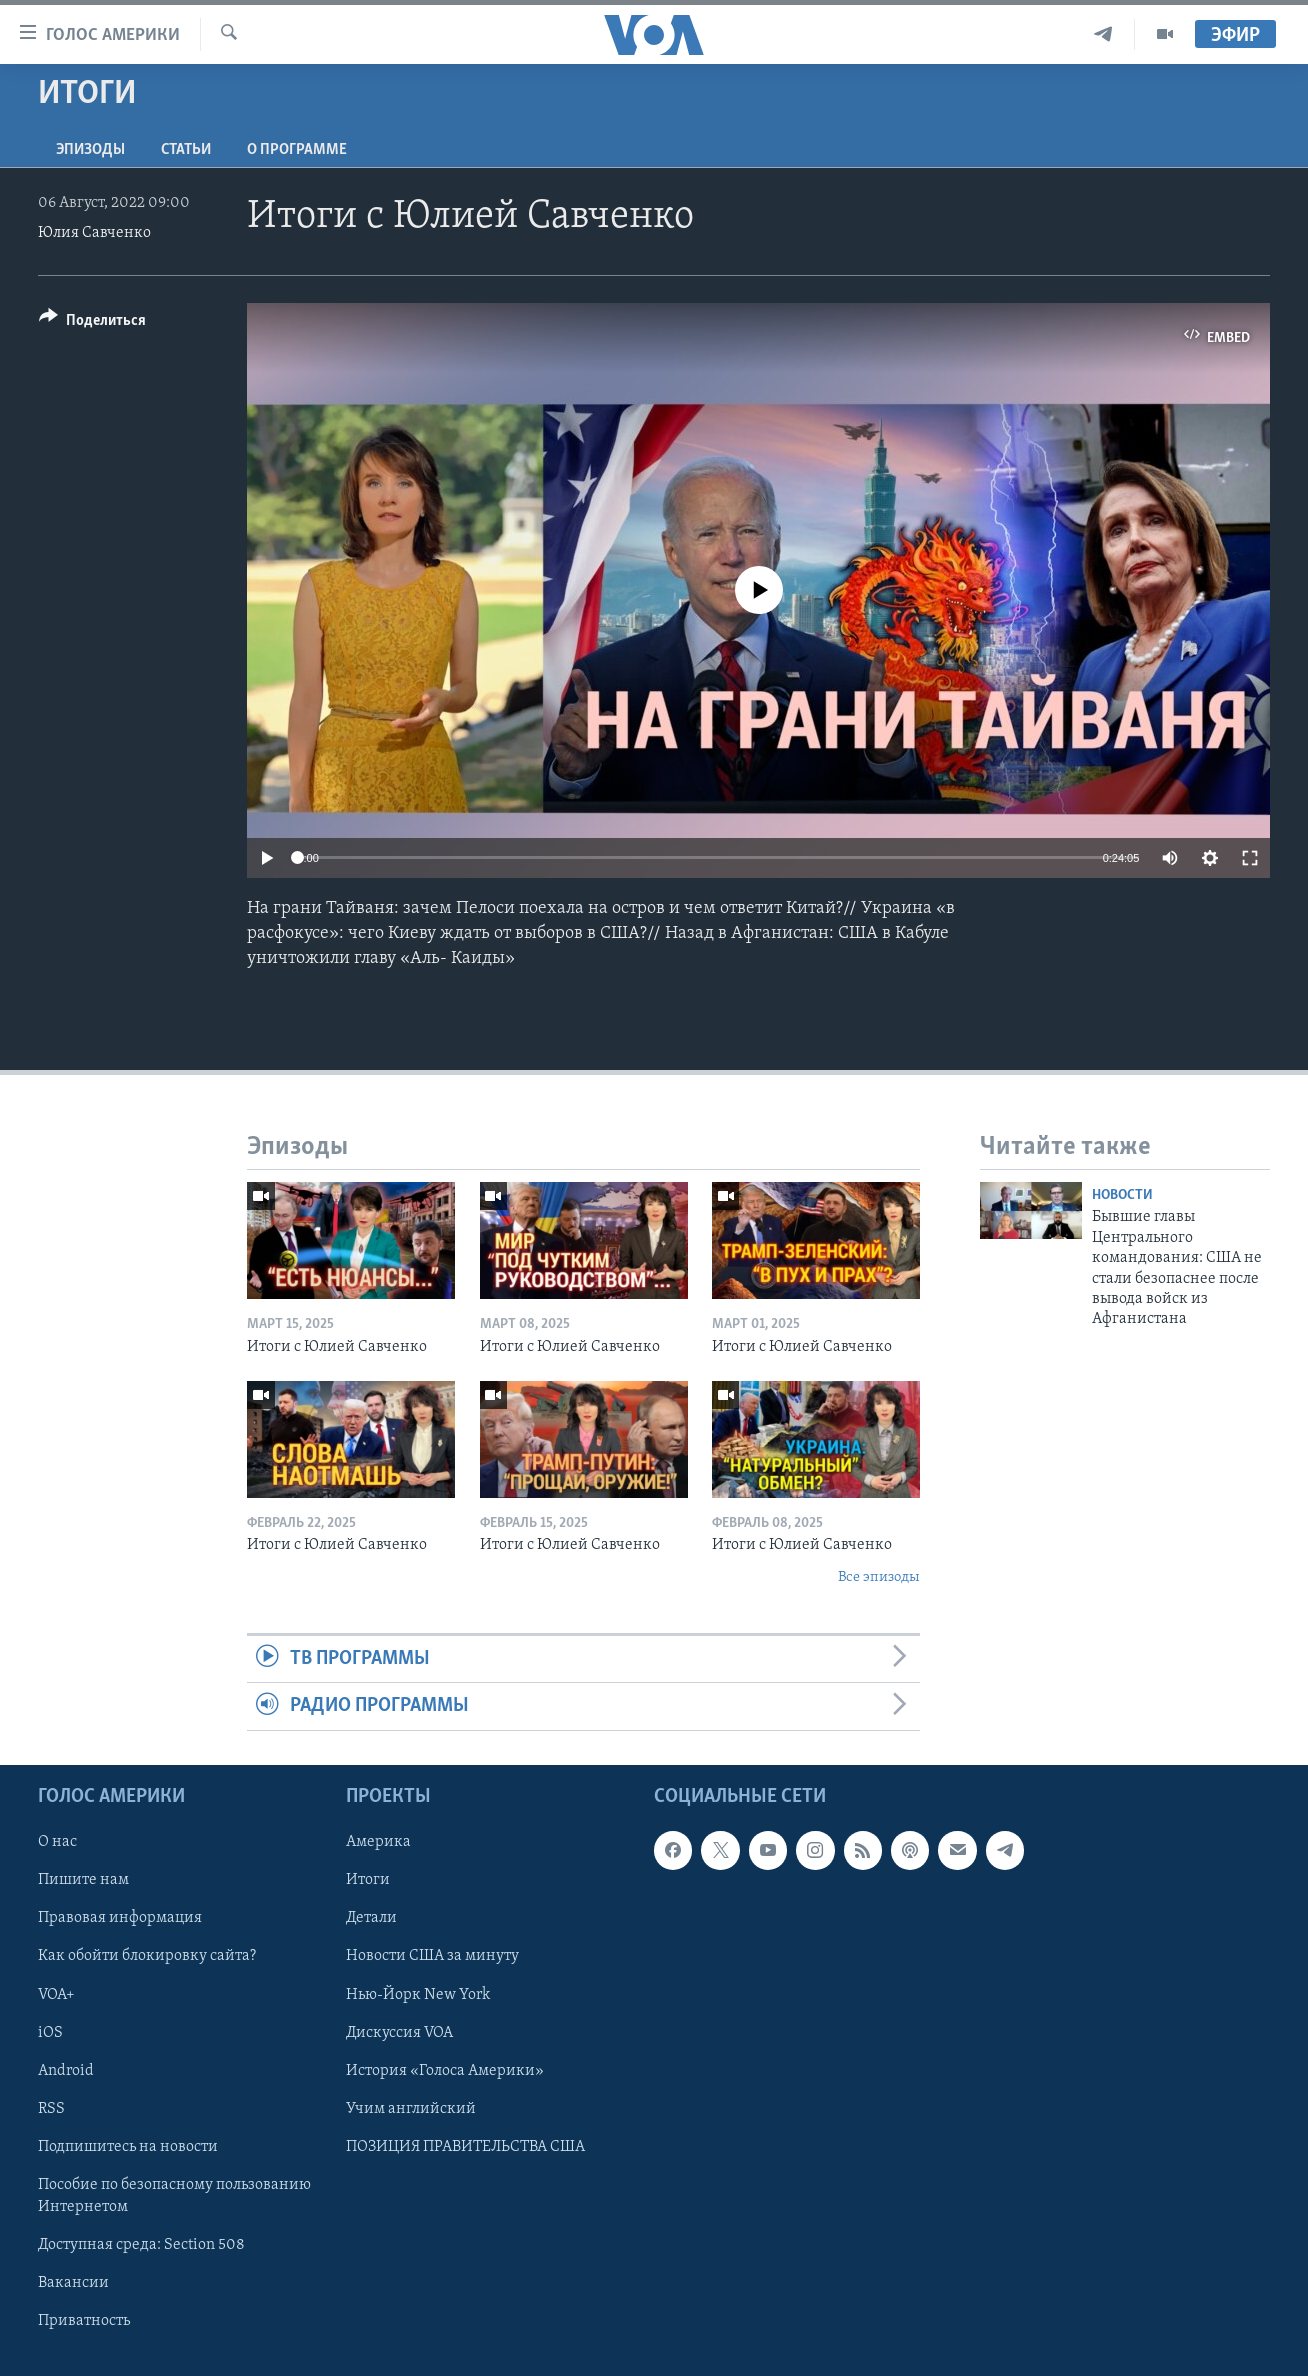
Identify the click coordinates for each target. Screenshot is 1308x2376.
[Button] (92, 323)
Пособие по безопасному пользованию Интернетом (174, 2196)
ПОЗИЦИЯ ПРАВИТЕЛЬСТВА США (465, 2147)
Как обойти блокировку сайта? (147, 1956)
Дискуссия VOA (399, 2032)
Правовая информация (120, 1918)
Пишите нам (83, 1880)
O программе (297, 150)
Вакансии (73, 2283)
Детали (371, 1918)
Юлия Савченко (94, 233)
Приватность (84, 2321)
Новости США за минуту (432, 1956)
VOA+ (56, 1994)
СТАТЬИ (186, 150)
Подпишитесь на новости (128, 2147)
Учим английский (411, 2109)
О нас (57, 1842)
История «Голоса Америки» (445, 2070)
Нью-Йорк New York (418, 1994)
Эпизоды (90, 150)
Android (66, 2070)
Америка (378, 1842)
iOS (50, 2032)
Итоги (368, 1880)
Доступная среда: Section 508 (141, 2245)
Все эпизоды (879, 1577)
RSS (51, 2109)
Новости (1122, 1195)
